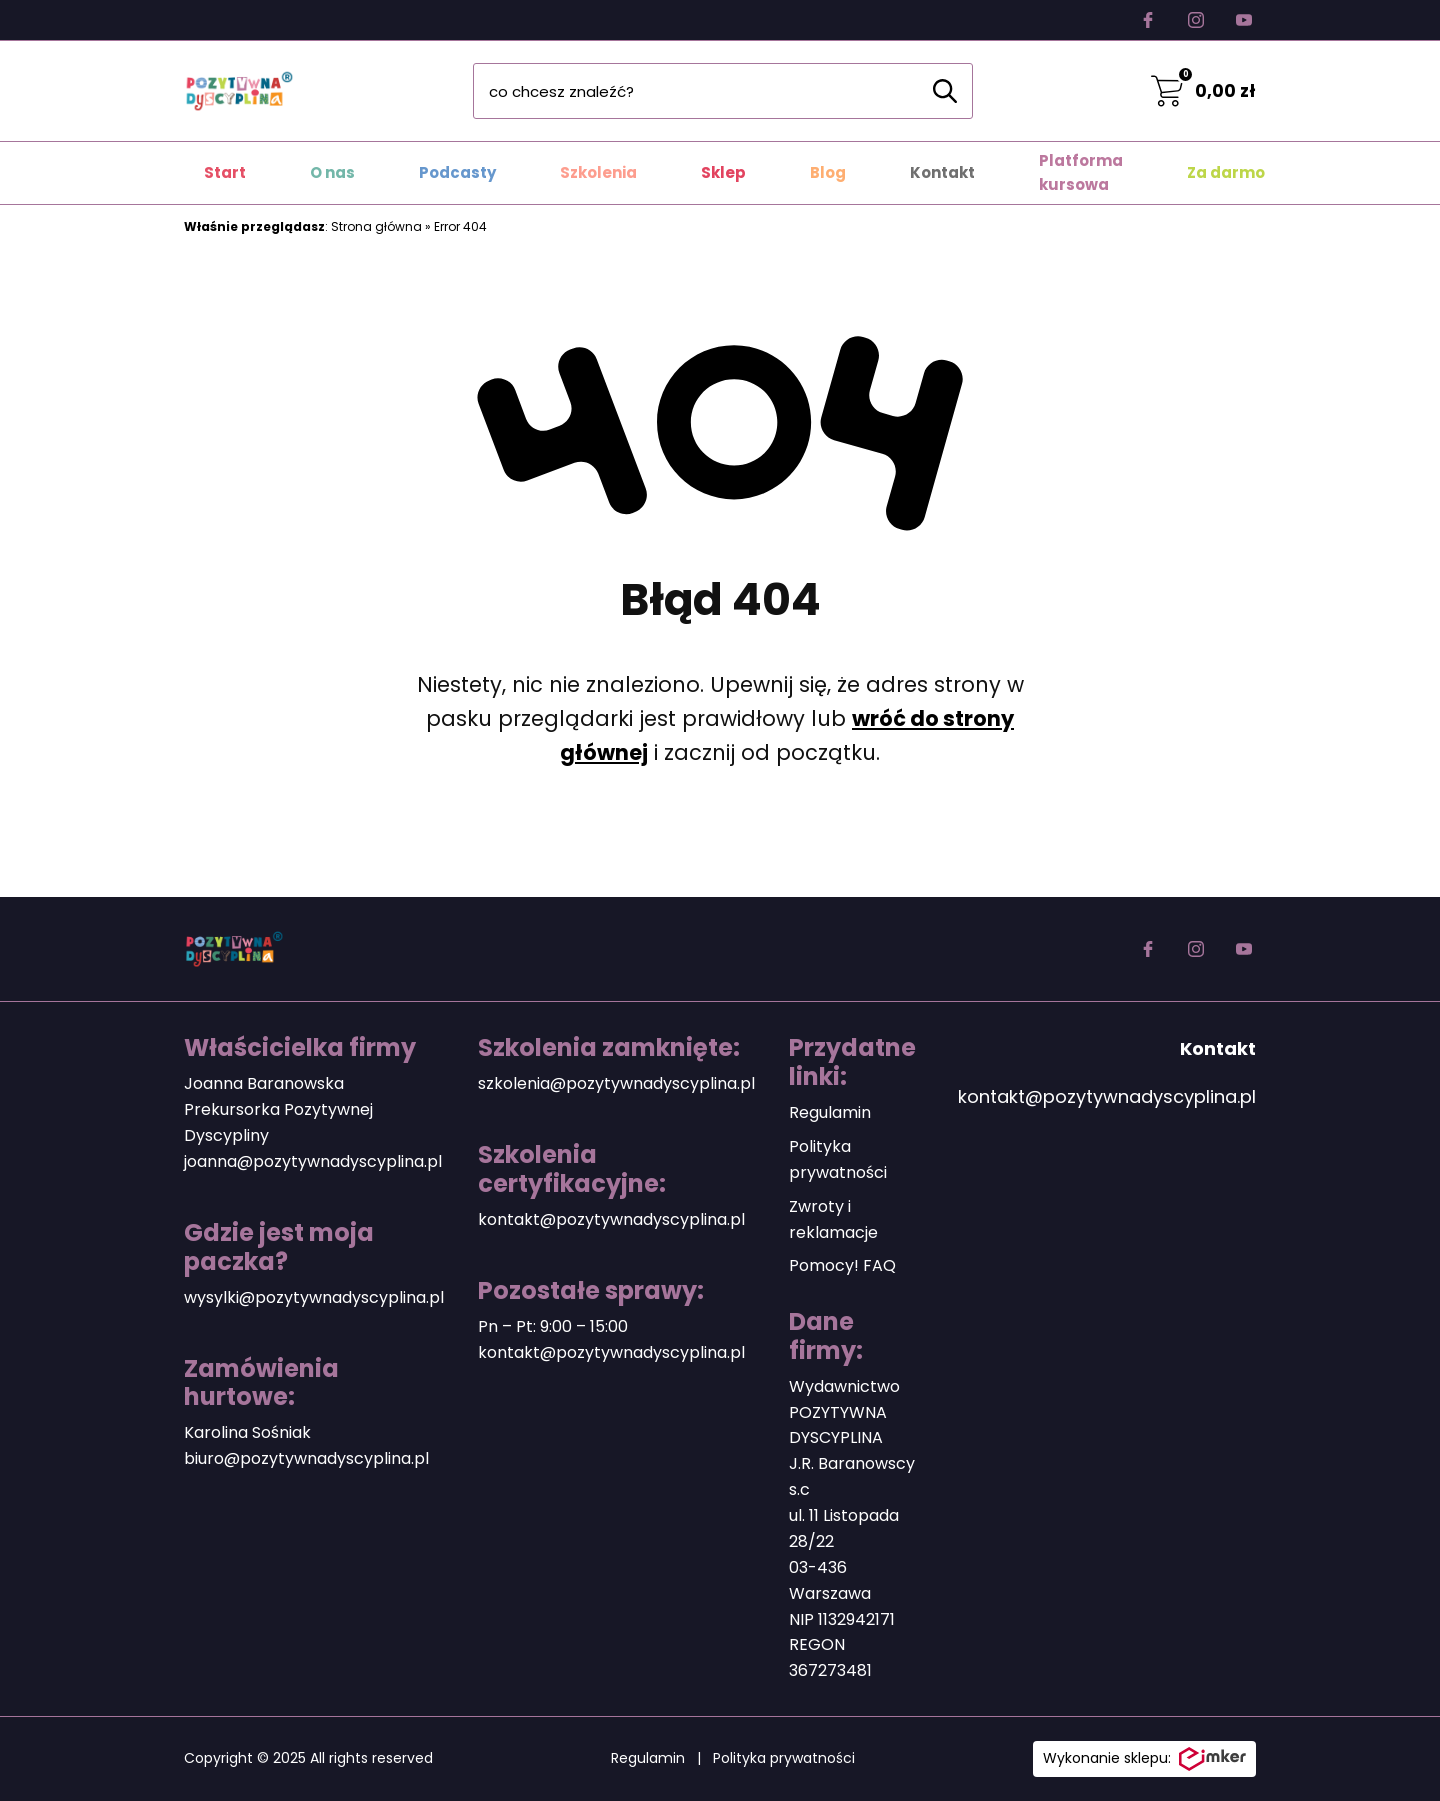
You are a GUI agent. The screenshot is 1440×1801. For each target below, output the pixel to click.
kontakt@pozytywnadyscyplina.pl (611, 1219)
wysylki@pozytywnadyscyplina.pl (314, 1297)
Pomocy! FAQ (842, 1265)
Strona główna (376, 226)
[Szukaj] (945, 91)
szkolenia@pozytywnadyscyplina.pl (616, 1083)
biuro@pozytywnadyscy (278, 1458)
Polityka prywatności (784, 1758)
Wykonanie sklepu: (1144, 1759)
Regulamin (830, 1112)
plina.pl (401, 1458)
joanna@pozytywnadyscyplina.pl (313, 1161)
